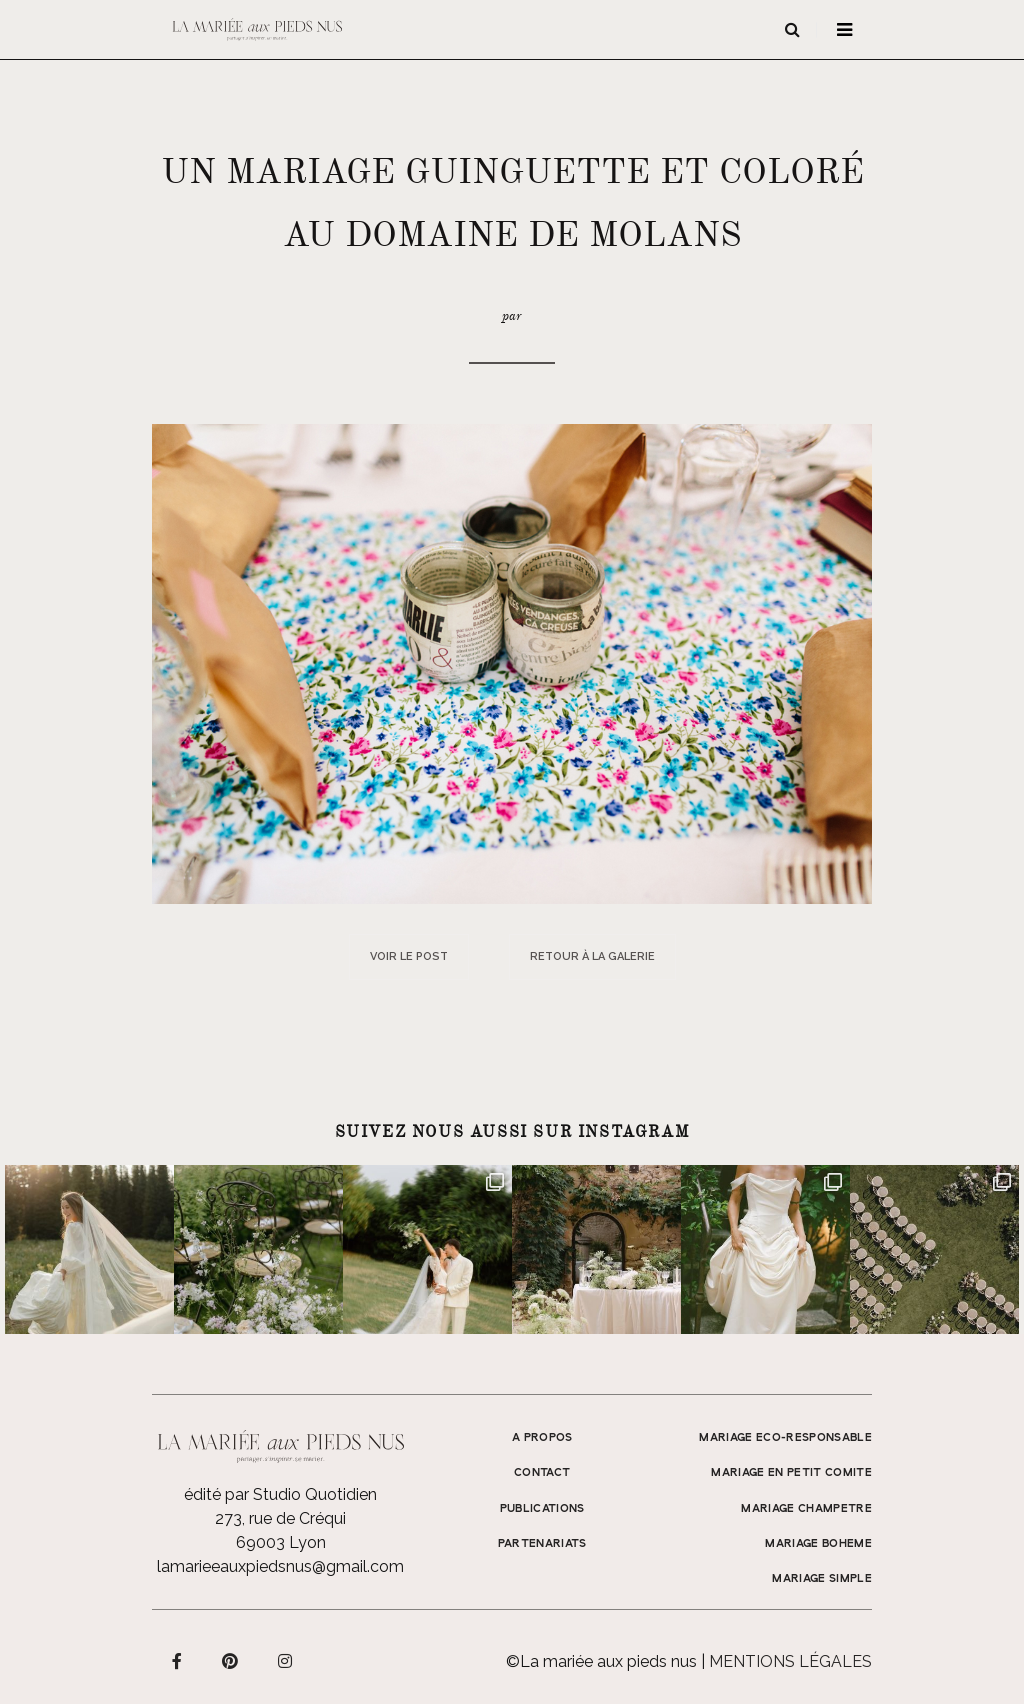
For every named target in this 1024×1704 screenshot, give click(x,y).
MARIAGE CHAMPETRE (806, 1509)
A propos (542, 1438)
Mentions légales (790, 1661)
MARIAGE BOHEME (818, 1544)
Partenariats (542, 1544)
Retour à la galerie (592, 956)
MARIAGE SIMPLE (822, 1579)
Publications (542, 1509)
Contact (542, 1473)
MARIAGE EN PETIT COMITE (791, 1473)
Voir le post (409, 956)
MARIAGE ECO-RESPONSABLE (785, 1438)
